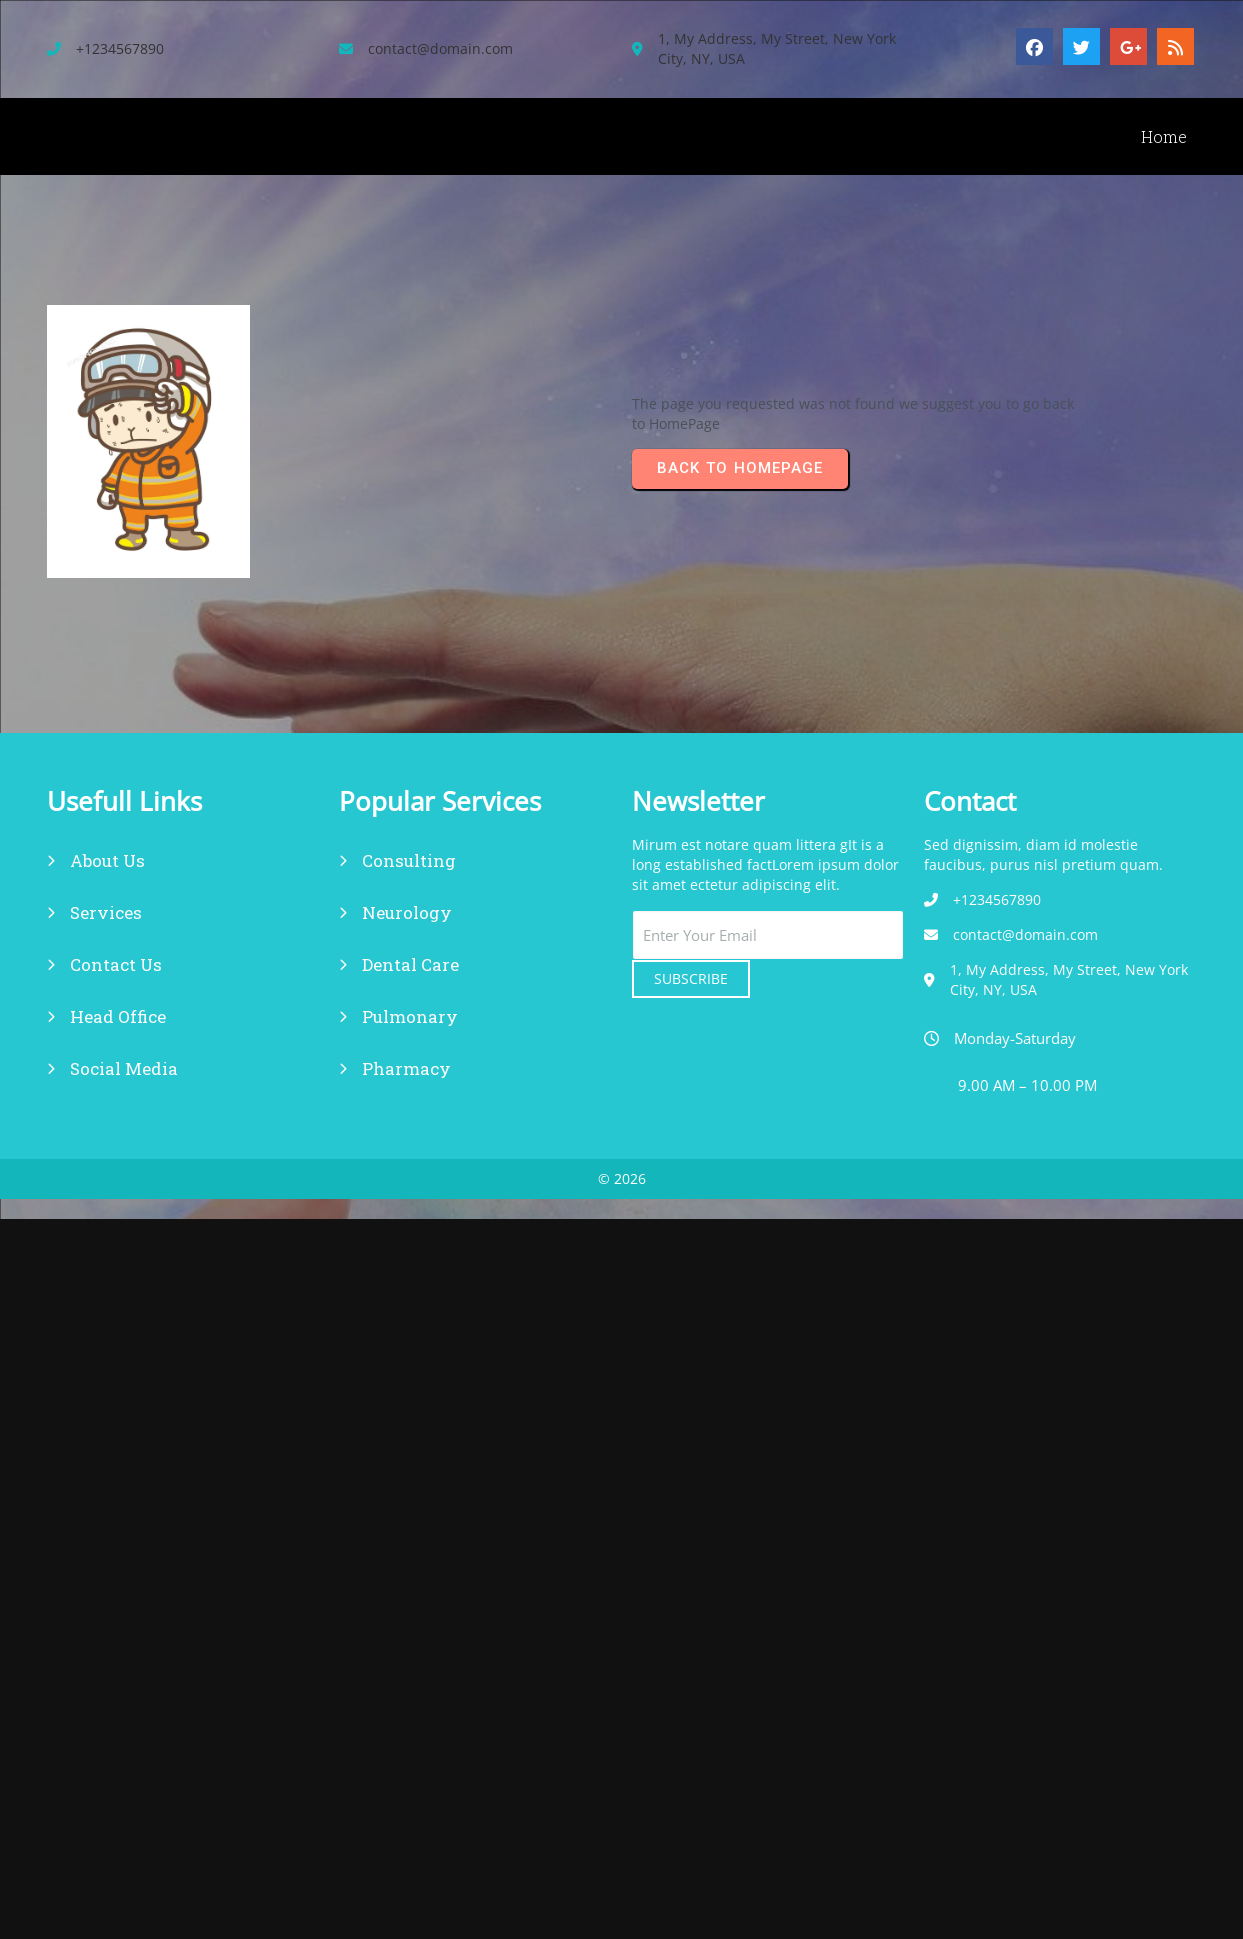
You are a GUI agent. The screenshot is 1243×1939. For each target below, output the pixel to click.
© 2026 (622, 1178)
